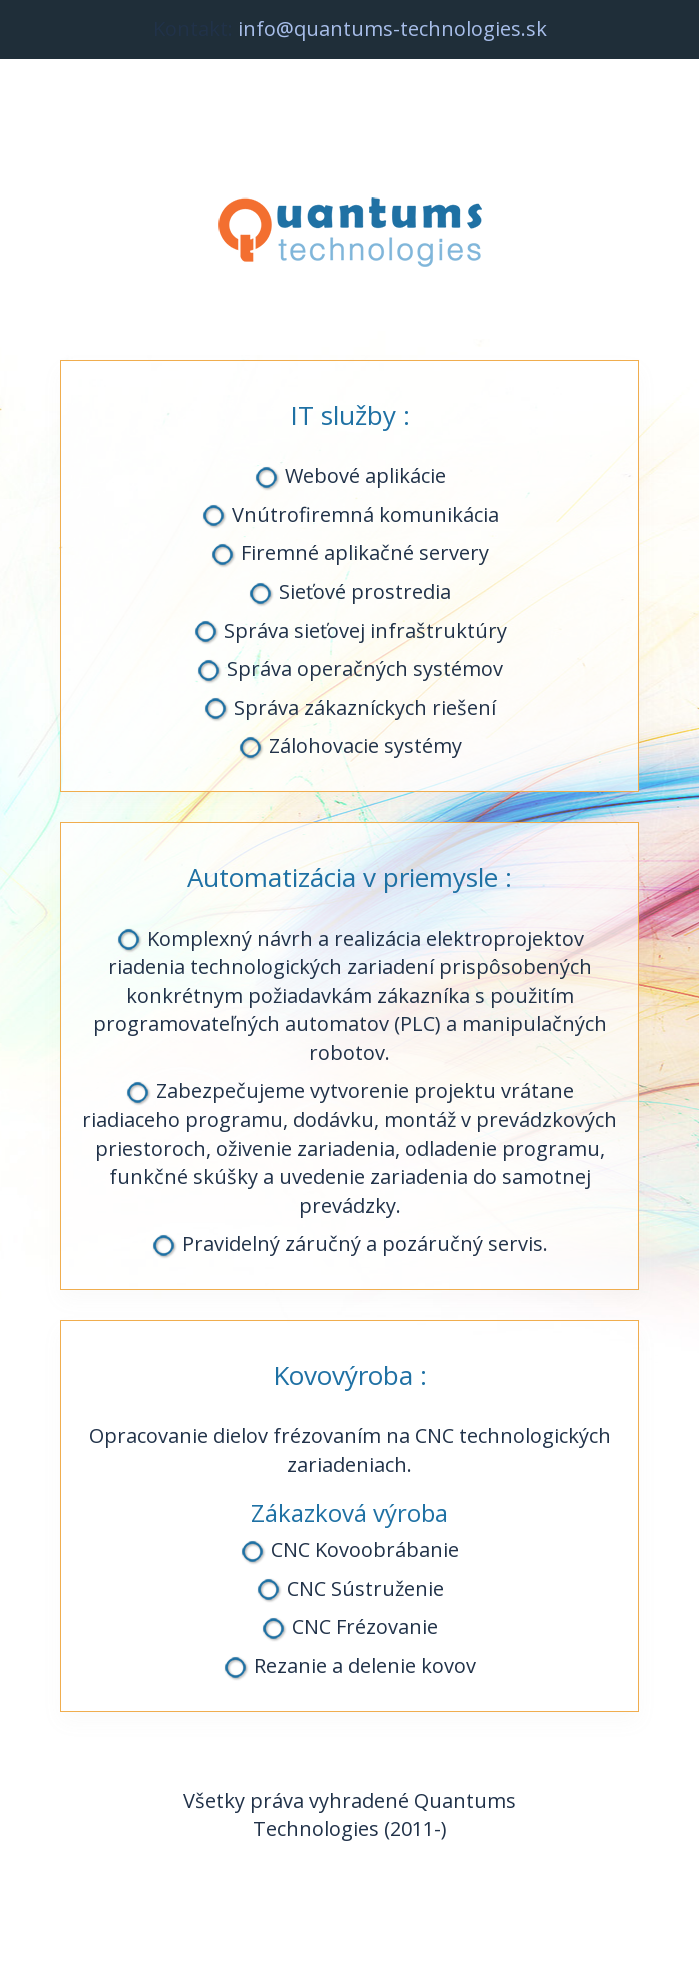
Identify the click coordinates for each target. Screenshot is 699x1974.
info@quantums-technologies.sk (392, 28)
